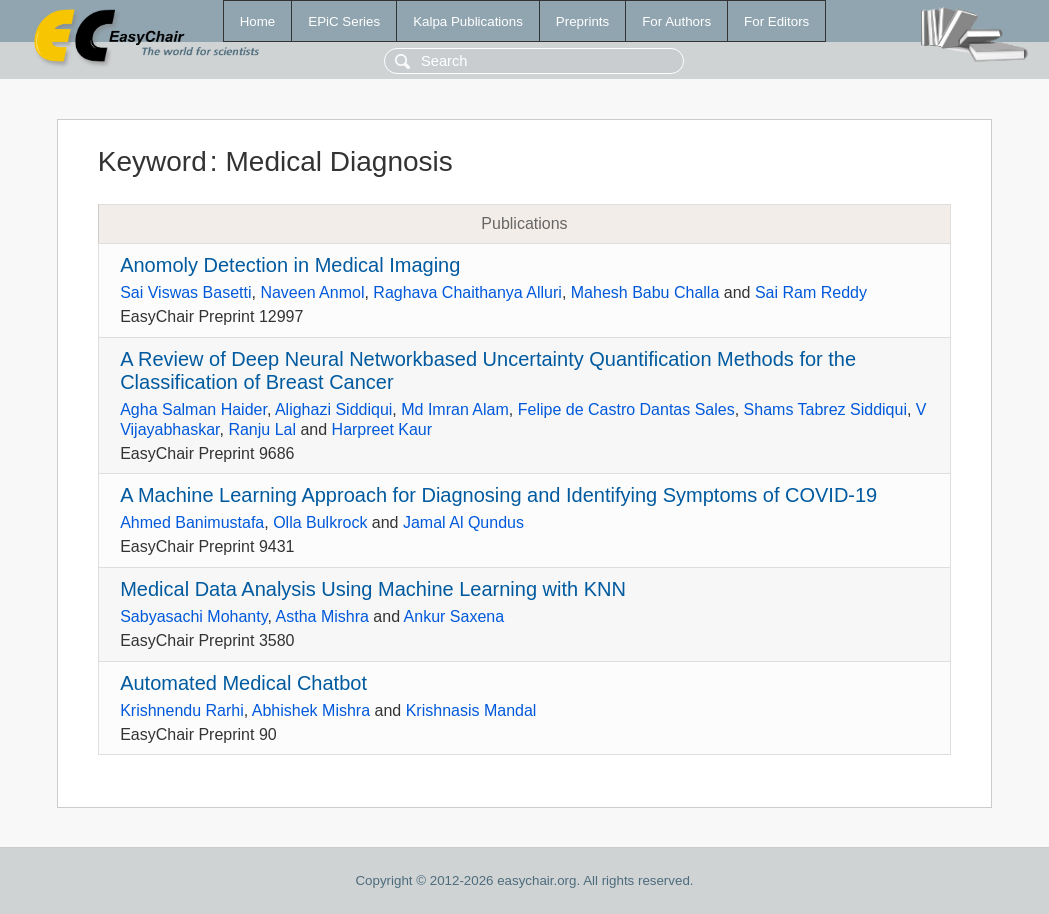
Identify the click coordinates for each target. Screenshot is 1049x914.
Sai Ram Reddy (811, 292)
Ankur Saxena (454, 616)
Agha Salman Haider (193, 409)
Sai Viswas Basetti (185, 292)
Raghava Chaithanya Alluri (467, 292)
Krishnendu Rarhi (182, 710)
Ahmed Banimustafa (192, 522)
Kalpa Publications (468, 21)
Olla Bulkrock (320, 522)
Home (258, 21)
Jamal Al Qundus (463, 522)
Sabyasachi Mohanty (193, 616)
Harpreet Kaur (382, 429)
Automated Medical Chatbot (243, 683)
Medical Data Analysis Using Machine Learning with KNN (373, 589)
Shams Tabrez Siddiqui (825, 409)
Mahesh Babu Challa (645, 292)
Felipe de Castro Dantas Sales (626, 409)
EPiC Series (344, 21)
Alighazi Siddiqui (333, 409)
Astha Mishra (322, 616)
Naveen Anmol (312, 292)
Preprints (582, 21)
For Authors (676, 21)
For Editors (776, 21)
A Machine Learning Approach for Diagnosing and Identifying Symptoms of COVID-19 (498, 495)
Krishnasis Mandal (471, 710)
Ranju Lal (262, 429)
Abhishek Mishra (311, 710)
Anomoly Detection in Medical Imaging (290, 265)
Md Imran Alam (455, 409)
